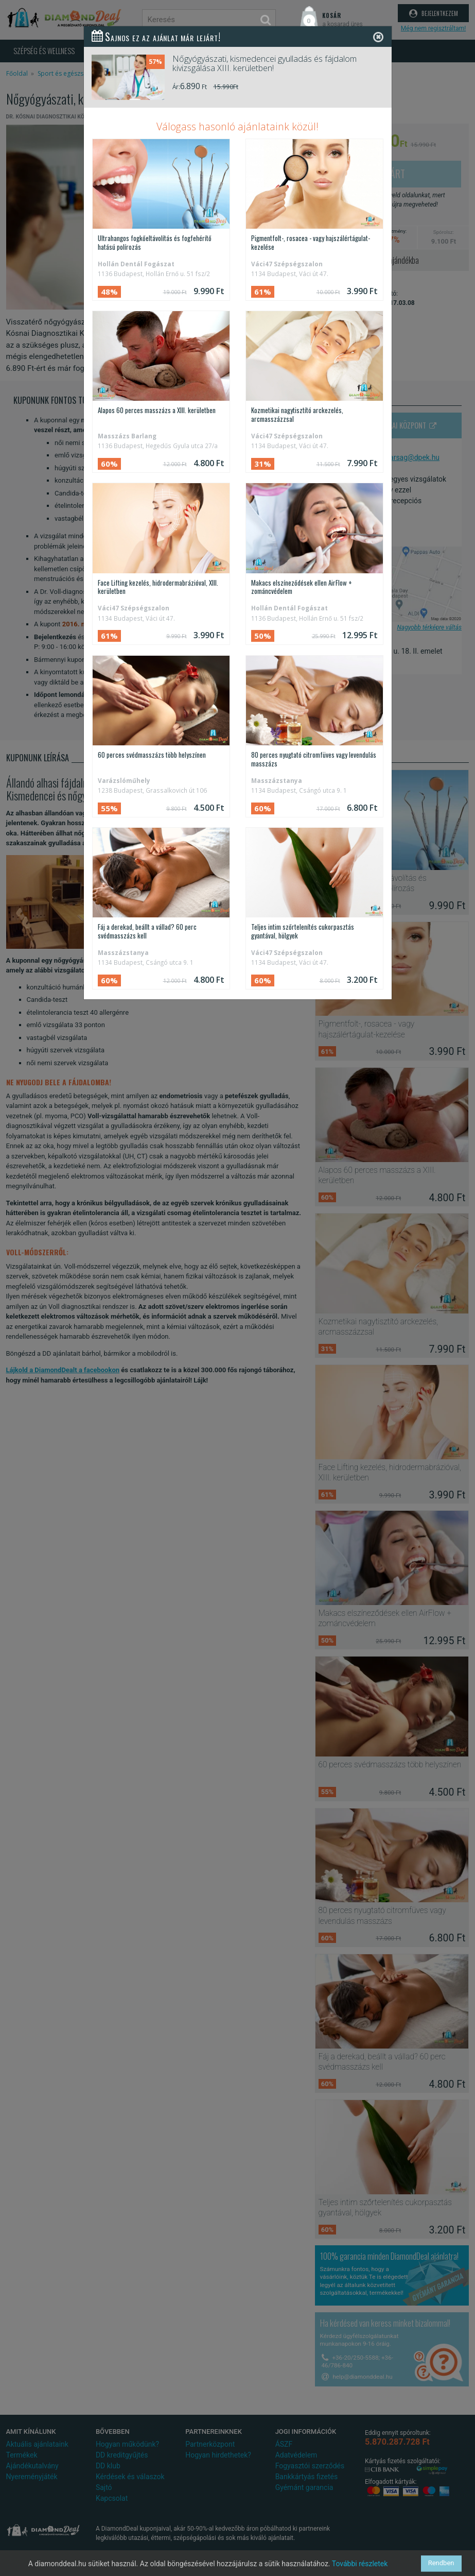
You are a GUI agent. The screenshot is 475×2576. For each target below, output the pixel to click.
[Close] (378, 37)
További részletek (360, 2564)
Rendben (441, 2563)
